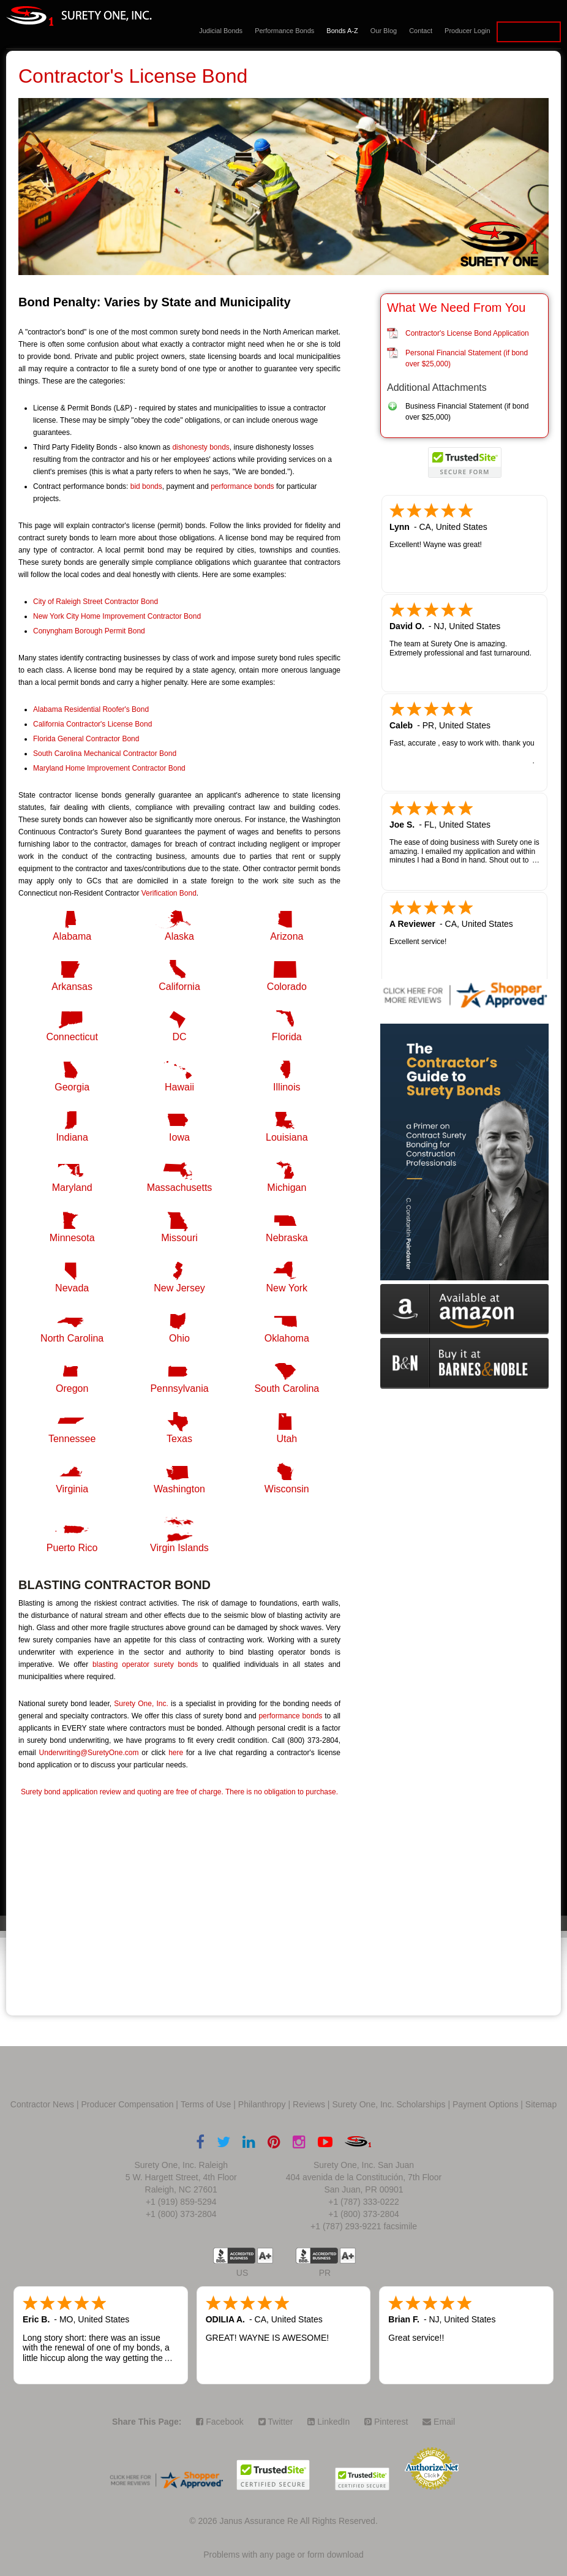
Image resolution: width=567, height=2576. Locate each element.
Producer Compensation (127, 2104)
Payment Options (485, 2104)
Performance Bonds (284, 30)
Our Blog (383, 30)
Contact (420, 30)
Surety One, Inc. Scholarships (388, 2104)
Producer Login (467, 30)
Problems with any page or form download (283, 2554)
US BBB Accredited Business (234, 2256)
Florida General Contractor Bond (86, 739)
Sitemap (541, 2104)
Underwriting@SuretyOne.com (89, 1752)
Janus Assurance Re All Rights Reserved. (298, 2521)
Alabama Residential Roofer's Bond (91, 709)
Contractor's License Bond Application (467, 333)
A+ (265, 2256)
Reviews (309, 2104)
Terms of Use (206, 2104)
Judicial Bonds (220, 30)
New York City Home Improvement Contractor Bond (117, 616)
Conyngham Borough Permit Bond (89, 631)
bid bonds (146, 486)
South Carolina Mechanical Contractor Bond (104, 753)
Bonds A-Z (342, 30)
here (175, 1752)
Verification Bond (169, 893)
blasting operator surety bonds (145, 1664)
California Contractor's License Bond (92, 724)
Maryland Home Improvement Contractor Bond (109, 768)
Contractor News (42, 2104)
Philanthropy (262, 2104)
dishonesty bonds (200, 447)
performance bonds (242, 486)
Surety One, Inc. (141, 1703)
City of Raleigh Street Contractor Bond (95, 601)
